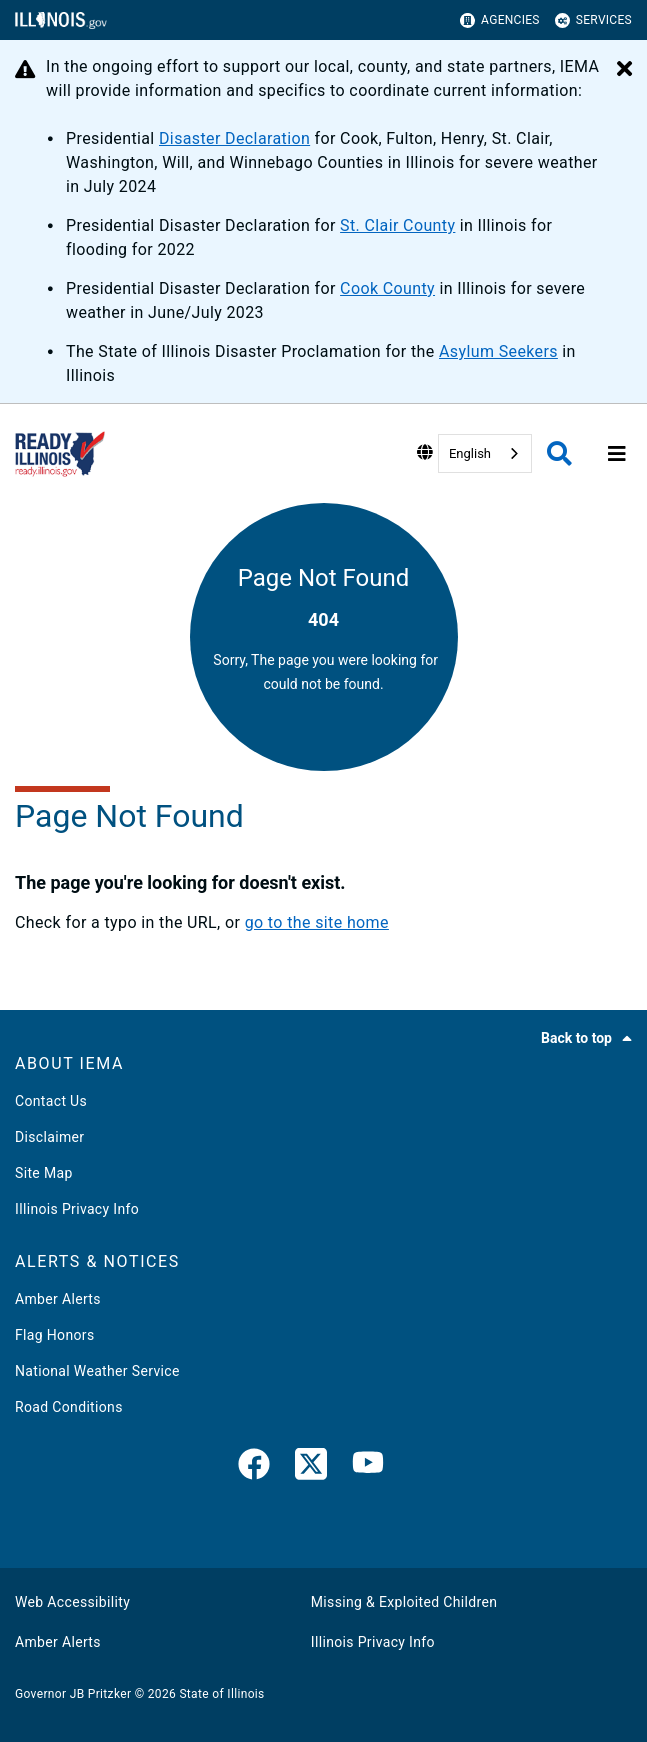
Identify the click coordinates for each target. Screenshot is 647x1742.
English (470, 453)
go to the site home (317, 922)
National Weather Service (97, 1371)
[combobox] (485, 453)
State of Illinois (221, 1694)
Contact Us (51, 1101)
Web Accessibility (72, 1602)
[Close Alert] (624, 70)
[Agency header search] (559, 453)
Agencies (500, 20)
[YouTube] (368, 1468)
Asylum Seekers (498, 351)
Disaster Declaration (234, 138)
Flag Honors (55, 1335)
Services (593, 20)
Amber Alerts (58, 1299)
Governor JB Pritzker (73, 1694)
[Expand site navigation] (617, 454)
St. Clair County (397, 225)
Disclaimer (49, 1137)
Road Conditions (69, 1407)
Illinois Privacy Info (77, 1209)
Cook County (387, 288)
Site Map (44, 1173)
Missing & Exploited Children (404, 1602)
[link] (254, 1468)
